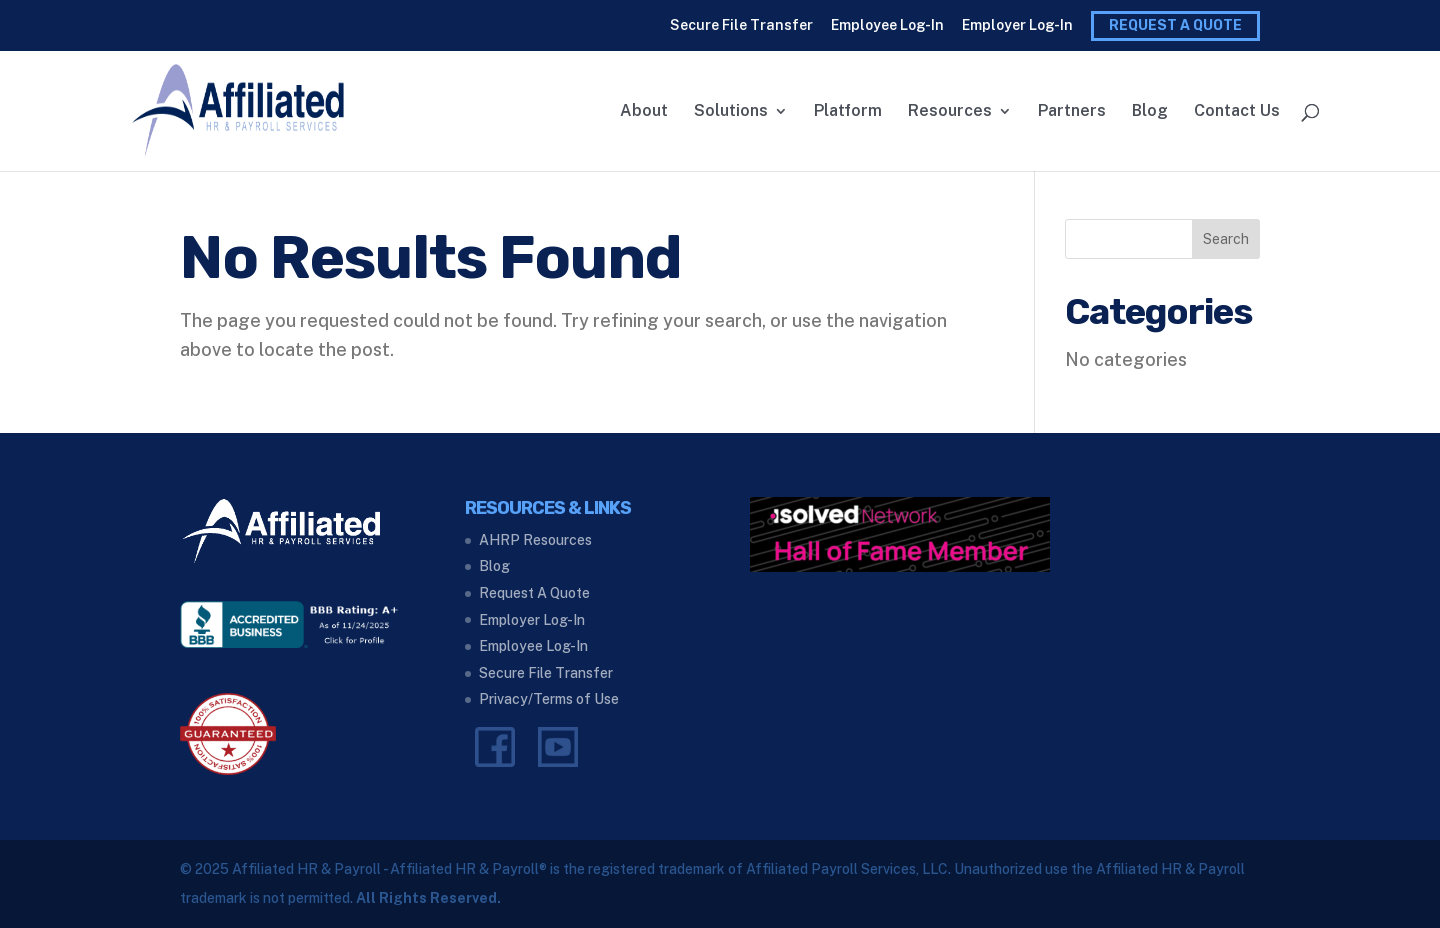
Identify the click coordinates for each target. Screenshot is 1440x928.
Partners (1072, 112)
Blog (1150, 112)
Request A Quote (1175, 25)
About (644, 112)
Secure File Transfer (741, 25)
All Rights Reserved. (428, 898)
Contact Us (1237, 112)
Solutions (731, 112)
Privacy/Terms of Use (549, 699)
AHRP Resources (535, 540)
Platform (848, 112)
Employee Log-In (887, 25)
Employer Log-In (1017, 25)
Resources (950, 112)
